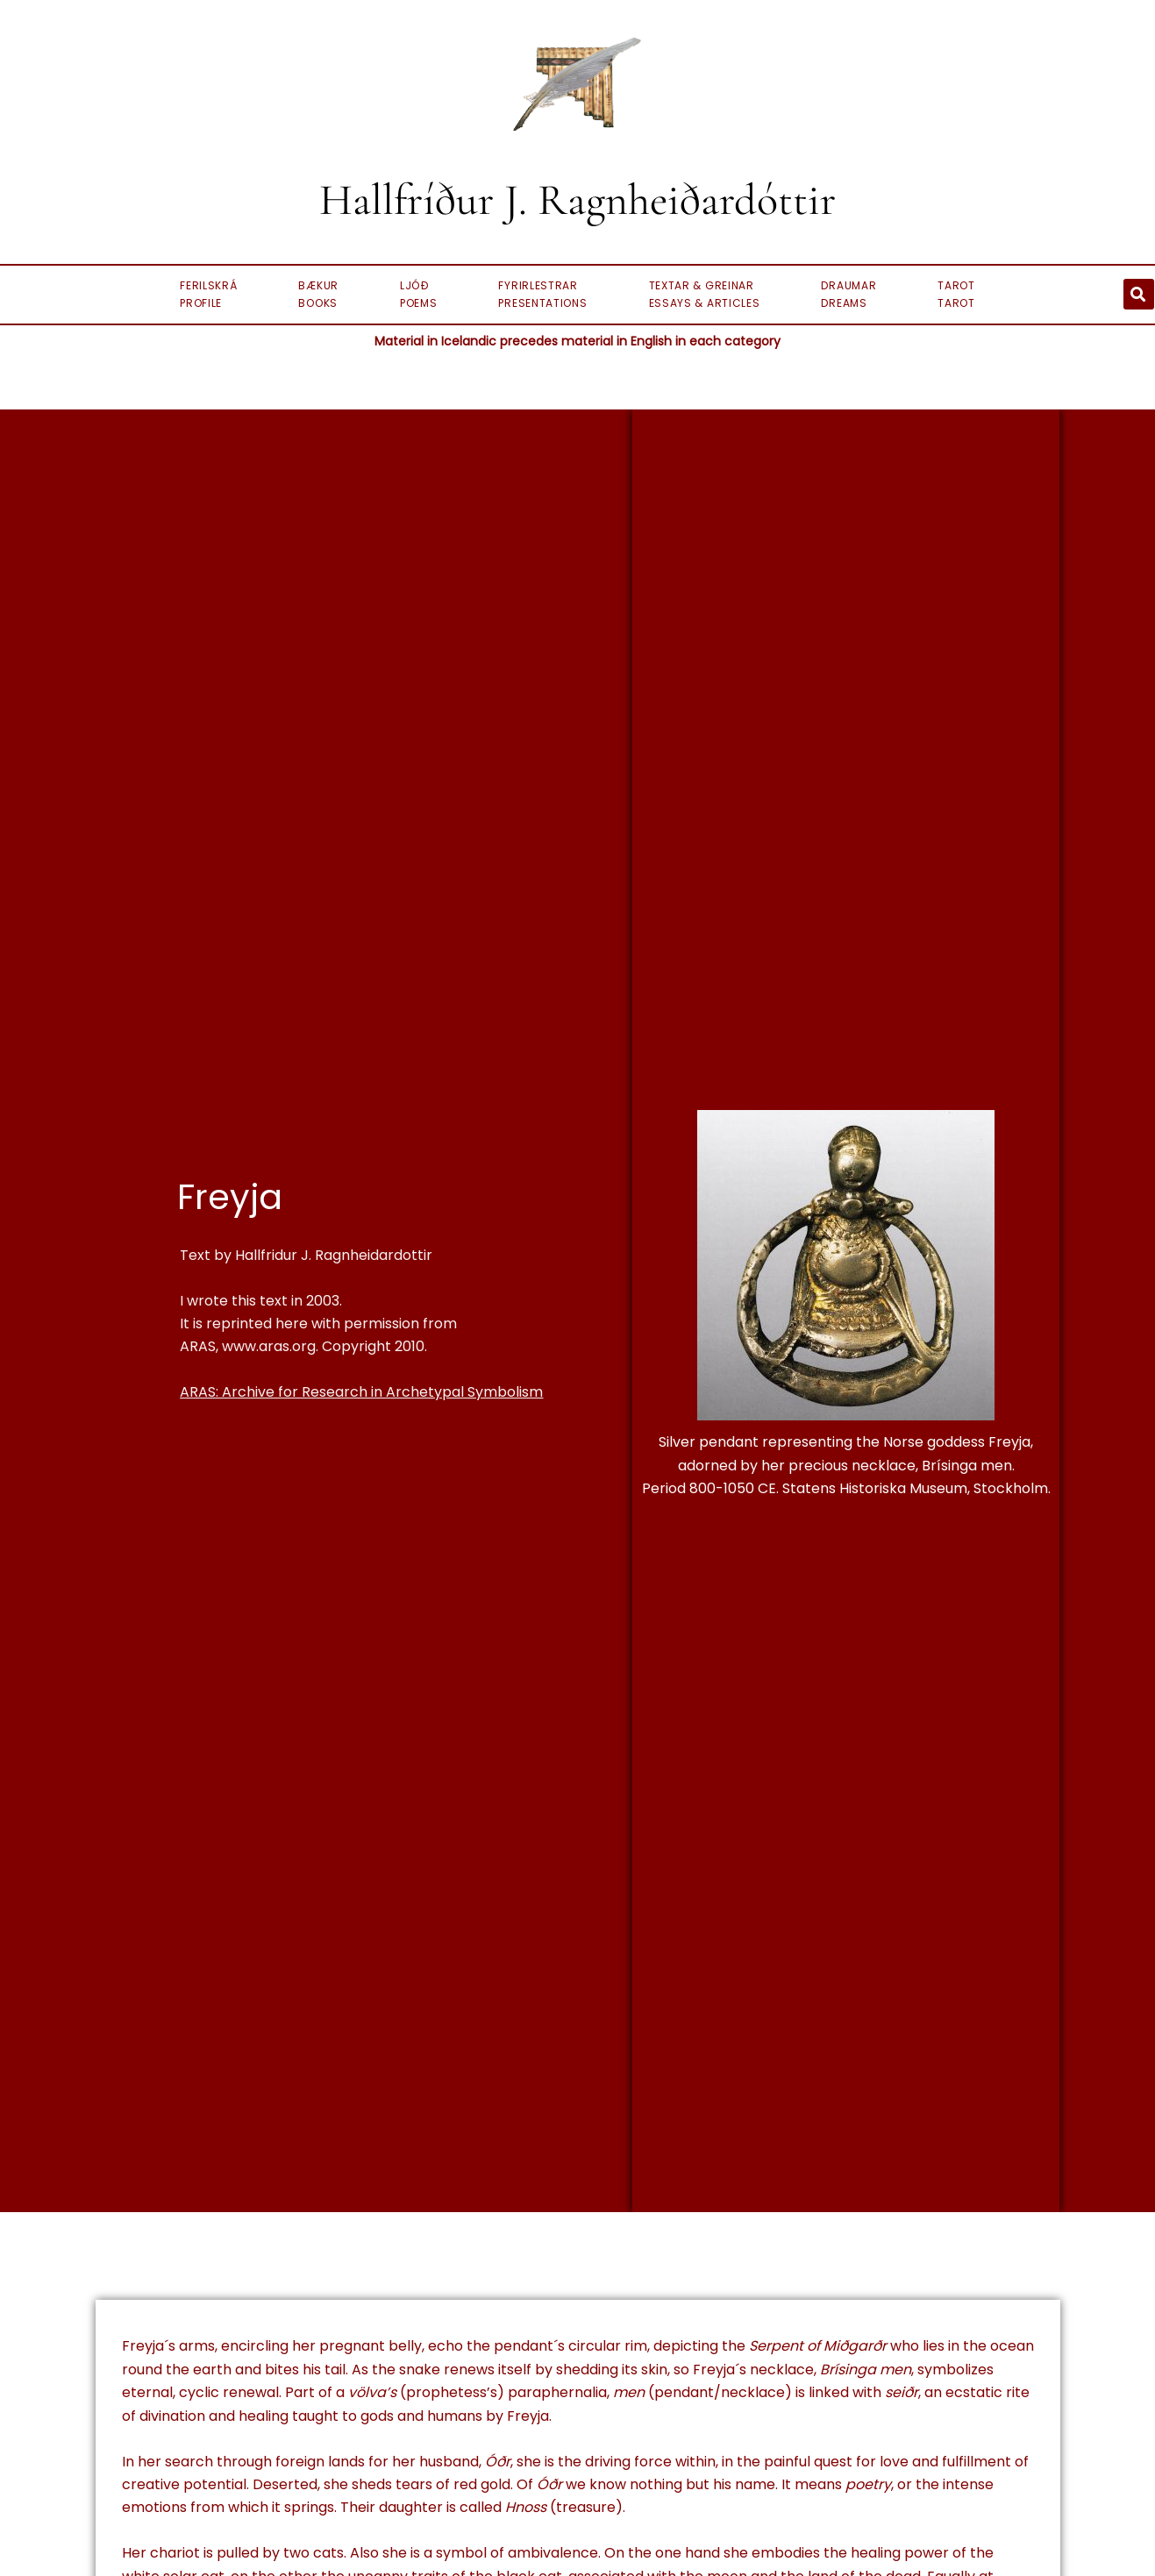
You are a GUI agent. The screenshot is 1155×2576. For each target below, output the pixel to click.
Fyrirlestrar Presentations (542, 294)
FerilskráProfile (208, 294)
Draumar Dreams (848, 294)
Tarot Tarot (956, 294)
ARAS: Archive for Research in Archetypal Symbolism (361, 1392)
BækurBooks (318, 294)
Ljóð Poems (419, 294)
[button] (1138, 294)
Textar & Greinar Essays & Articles (704, 294)
